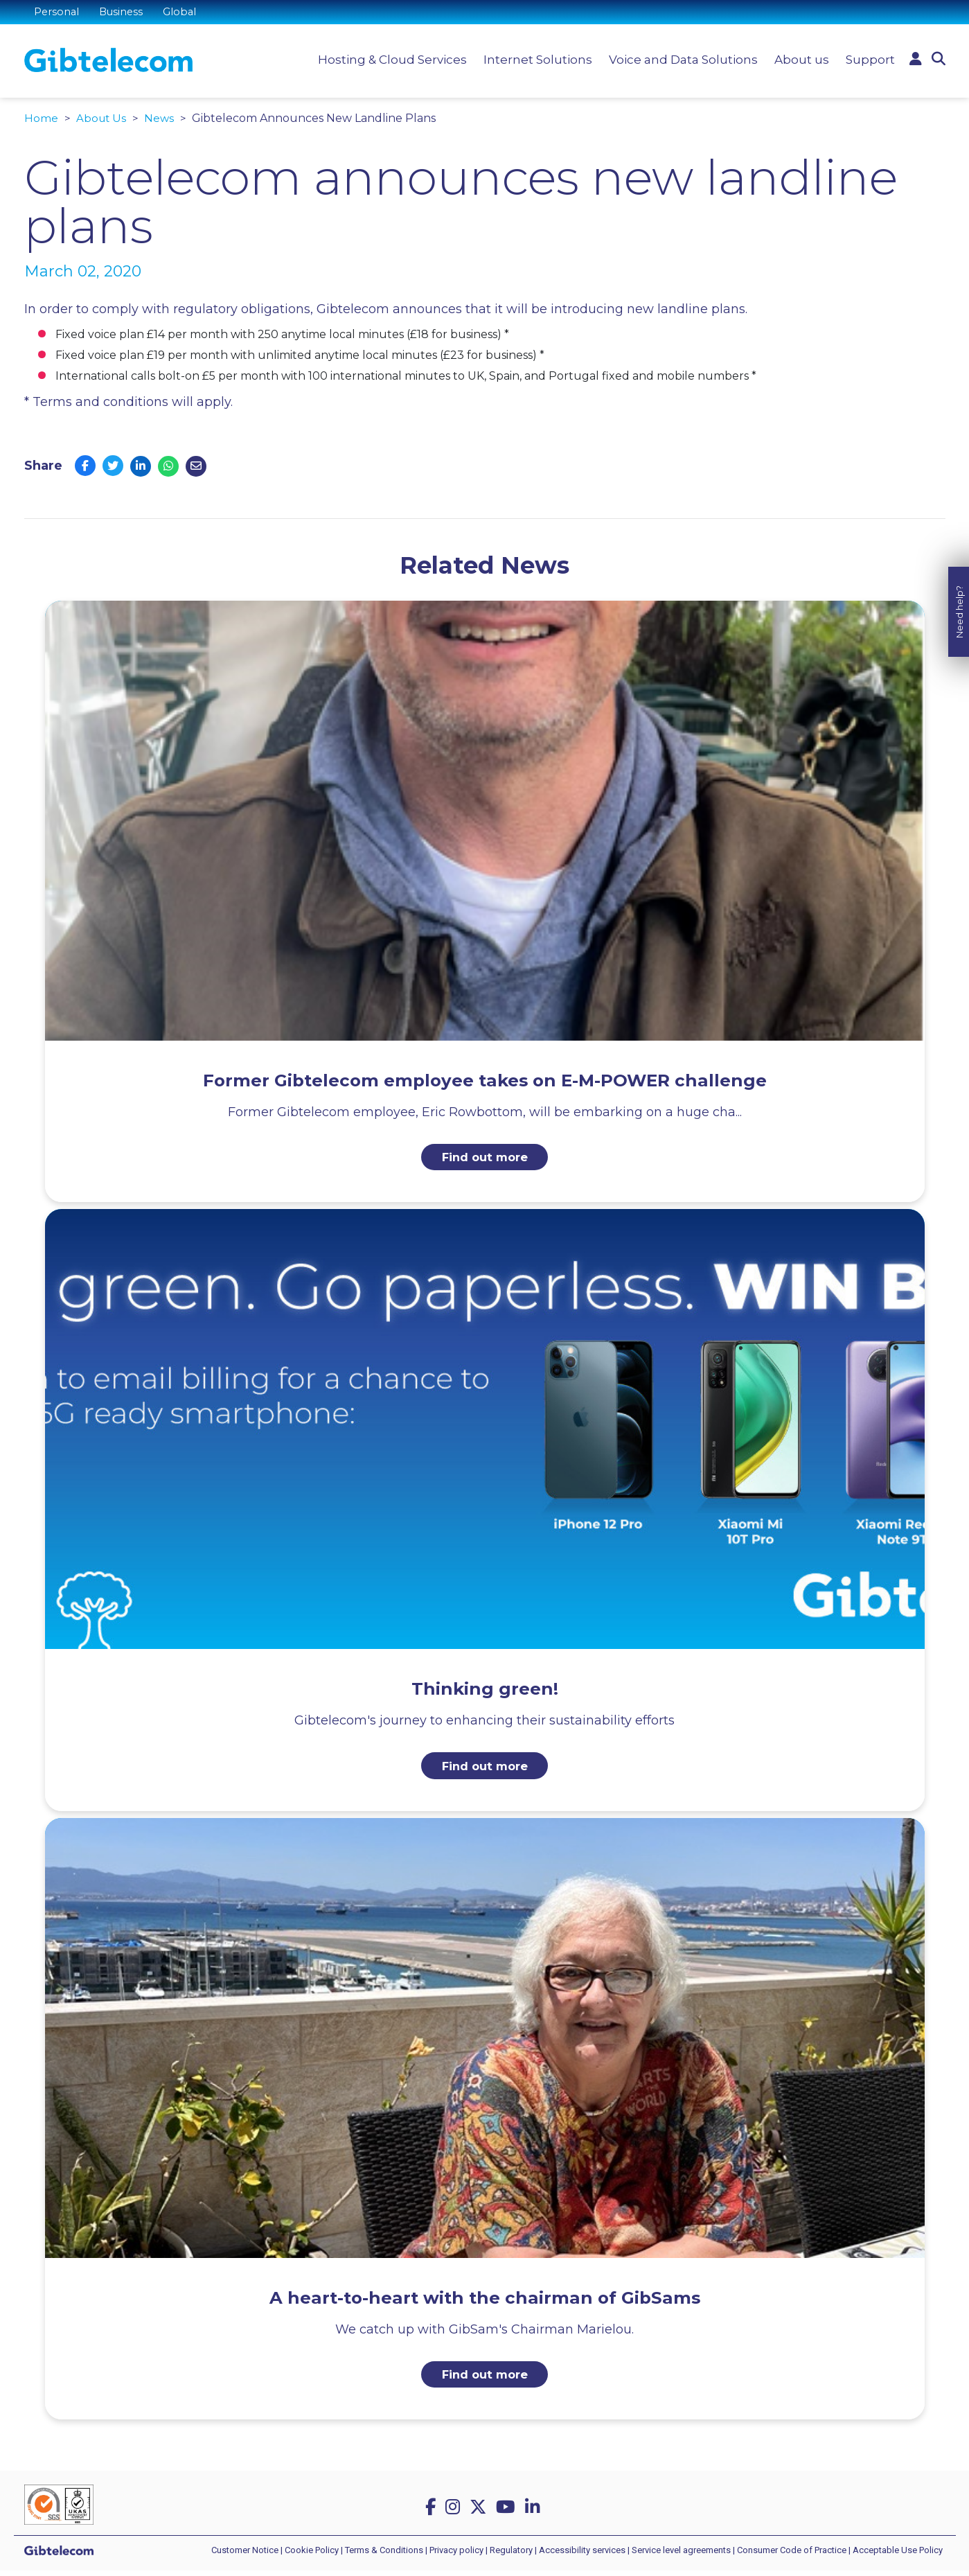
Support (866, 62)
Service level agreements (681, 2555)
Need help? (959, 1196)
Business (125, 13)
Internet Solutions (534, 62)
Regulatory (511, 2555)
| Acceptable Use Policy (895, 2555)
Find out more (484, 1158)
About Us (102, 118)
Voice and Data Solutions (679, 62)
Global (185, 13)
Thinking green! (485, 1690)
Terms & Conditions (384, 2555)
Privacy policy (456, 2555)
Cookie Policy (312, 2555)
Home (41, 118)
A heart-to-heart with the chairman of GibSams (485, 2300)
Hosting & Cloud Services (388, 62)
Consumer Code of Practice (791, 2555)
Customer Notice (244, 2555)
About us (798, 62)
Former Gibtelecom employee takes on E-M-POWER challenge (484, 1079)
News (161, 118)
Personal (58, 13)
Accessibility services (582, 2555)
